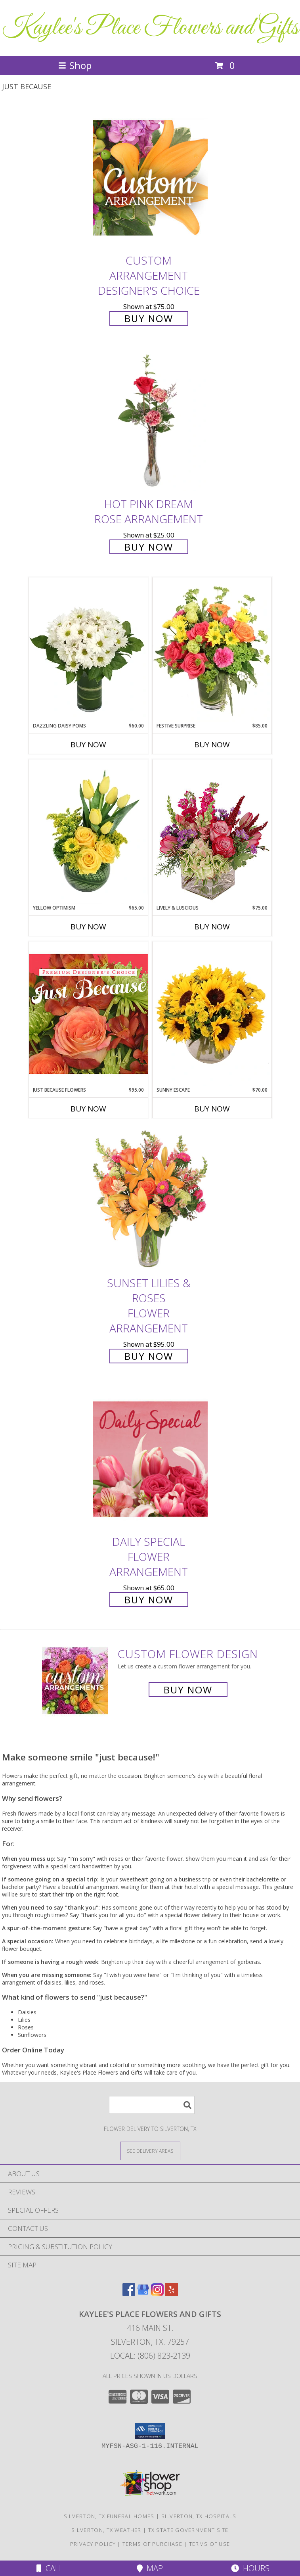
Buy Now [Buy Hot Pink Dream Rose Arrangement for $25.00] (148, 546)
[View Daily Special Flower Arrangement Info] (150, 1459)
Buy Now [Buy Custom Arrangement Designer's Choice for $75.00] (148, 318)
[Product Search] (152, 2105)
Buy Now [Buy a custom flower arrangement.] (188, 1689)
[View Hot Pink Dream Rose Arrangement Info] (150, 421)
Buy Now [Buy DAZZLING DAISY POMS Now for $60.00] (88, 744)
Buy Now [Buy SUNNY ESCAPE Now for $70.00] (212, 1109)
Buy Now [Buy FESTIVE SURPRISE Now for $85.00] (212, 744)
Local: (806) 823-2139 (150, 2355)
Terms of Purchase (152, 2543)
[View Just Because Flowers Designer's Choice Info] (88, 1014)
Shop (75, 65)
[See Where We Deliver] (150, 2150)
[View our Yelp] (171, 2293)
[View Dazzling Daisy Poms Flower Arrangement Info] (88, 650)
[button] (150, 2431)
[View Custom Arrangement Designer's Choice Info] (150, 177)
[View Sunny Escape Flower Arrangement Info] (212, 1014)
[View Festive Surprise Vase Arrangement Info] (212, 650)
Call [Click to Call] (49, 2568)
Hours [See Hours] (250, 2568)
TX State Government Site (188, 2530)
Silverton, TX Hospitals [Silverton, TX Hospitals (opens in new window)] (199, 2516)
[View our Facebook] (128, 2293)
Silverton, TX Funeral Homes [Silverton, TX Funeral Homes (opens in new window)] (109, 2516)
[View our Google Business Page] (143, 2293)
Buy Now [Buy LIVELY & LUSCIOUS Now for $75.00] (212, 926)
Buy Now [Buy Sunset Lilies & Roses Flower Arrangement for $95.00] (148, 1356)
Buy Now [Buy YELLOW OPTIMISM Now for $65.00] (88, 926)
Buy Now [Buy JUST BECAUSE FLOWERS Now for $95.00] (88, 1109)
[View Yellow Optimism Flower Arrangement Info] (88, 832)
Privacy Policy (93, 2543)
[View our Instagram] (157, 2293)
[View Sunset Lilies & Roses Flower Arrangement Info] (150, 1200)
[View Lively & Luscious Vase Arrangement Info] (212, 832)
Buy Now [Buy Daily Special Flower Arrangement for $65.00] (148, 1599)
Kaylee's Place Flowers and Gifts (150, 28)
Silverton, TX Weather (106, 2530)
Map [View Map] (150, 2568)
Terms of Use (209, 2543)
